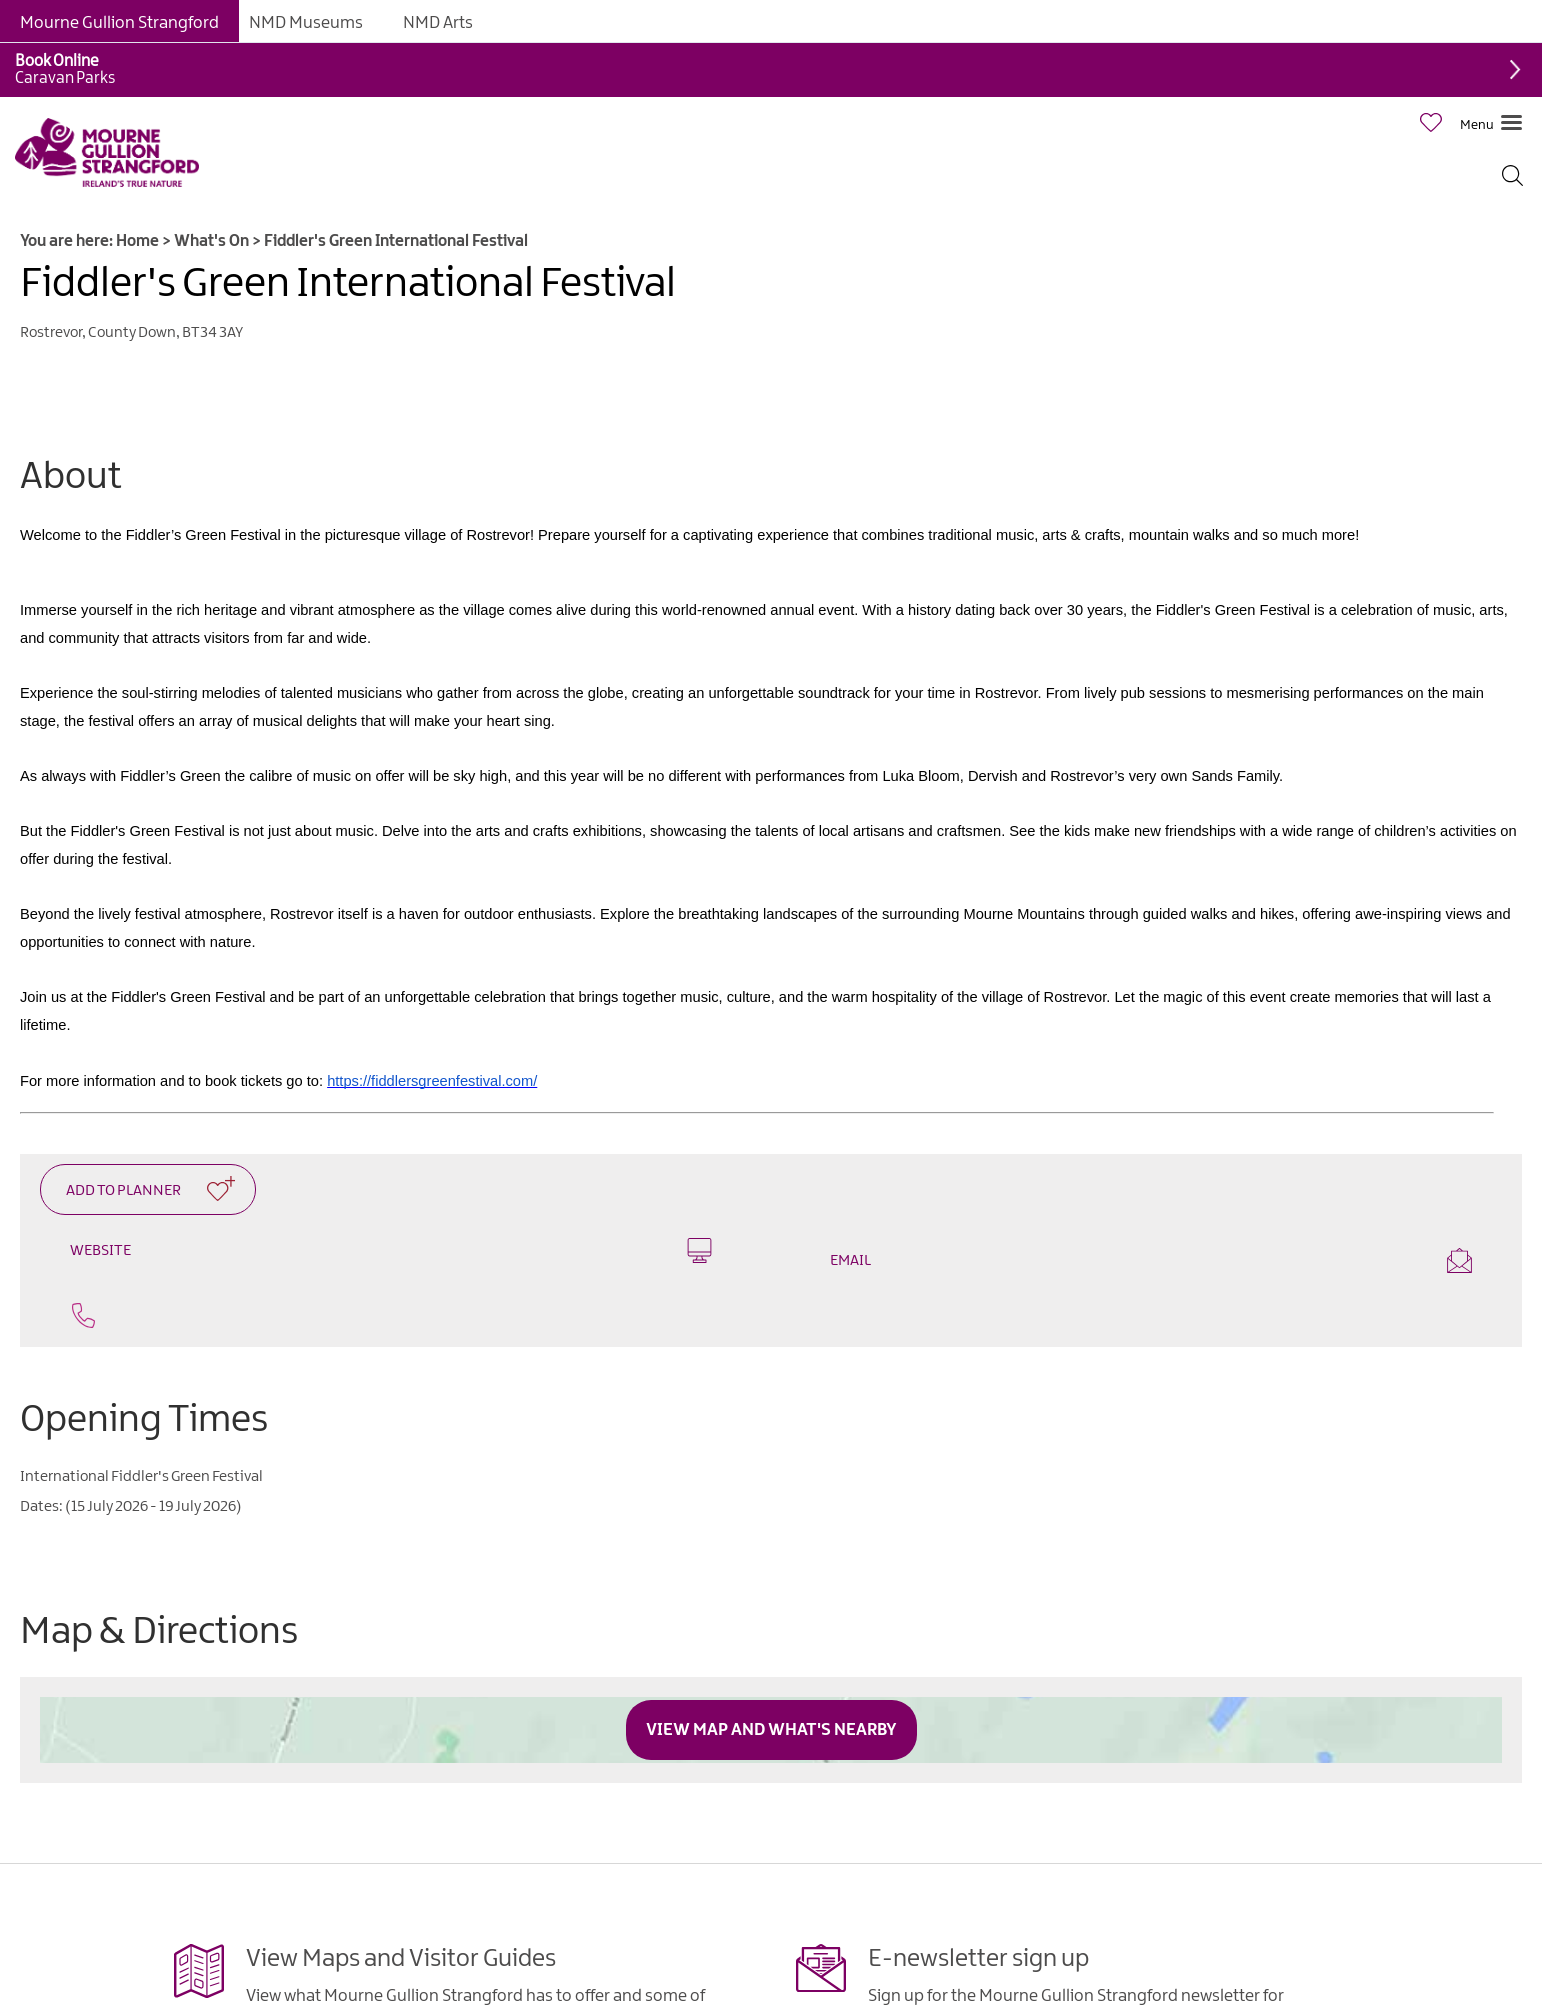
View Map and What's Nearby (771, 1730)
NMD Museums (306, 23)
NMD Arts (438, 23)
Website (391, 1250)
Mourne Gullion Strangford (119, 23)
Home (137, 241)
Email (1151, 1260)
